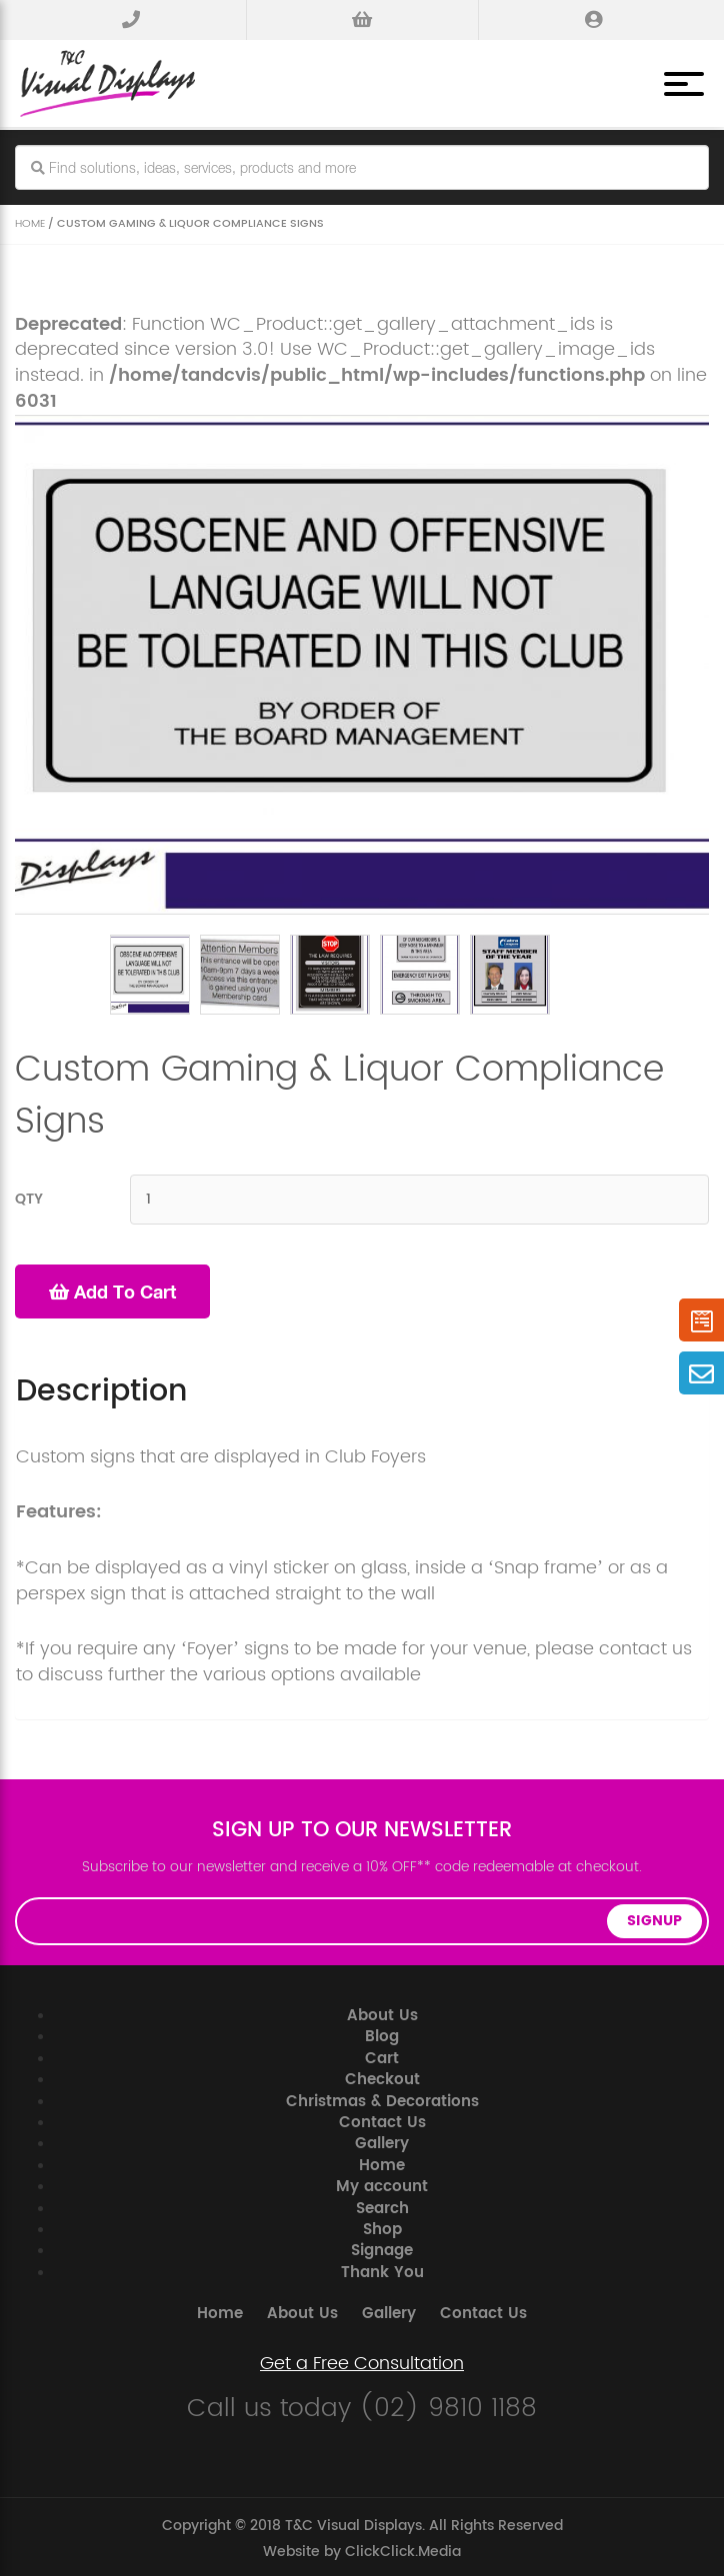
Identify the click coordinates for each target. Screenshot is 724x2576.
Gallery (382, 2140)
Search (382, 2205)
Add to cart (112, 1288)
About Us (382, 2012)
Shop (382, 2226)
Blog (382, 2033)
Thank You (382, 2269)
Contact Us (382, 2119)
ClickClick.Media (403, 2548)
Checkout (382, 2076)
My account (382, 2183)
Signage (382, 2247)
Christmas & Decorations (382, 2098)
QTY (29, 1197)
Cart (382, 2055)
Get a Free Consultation (362, 2361)
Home (30, 221)
